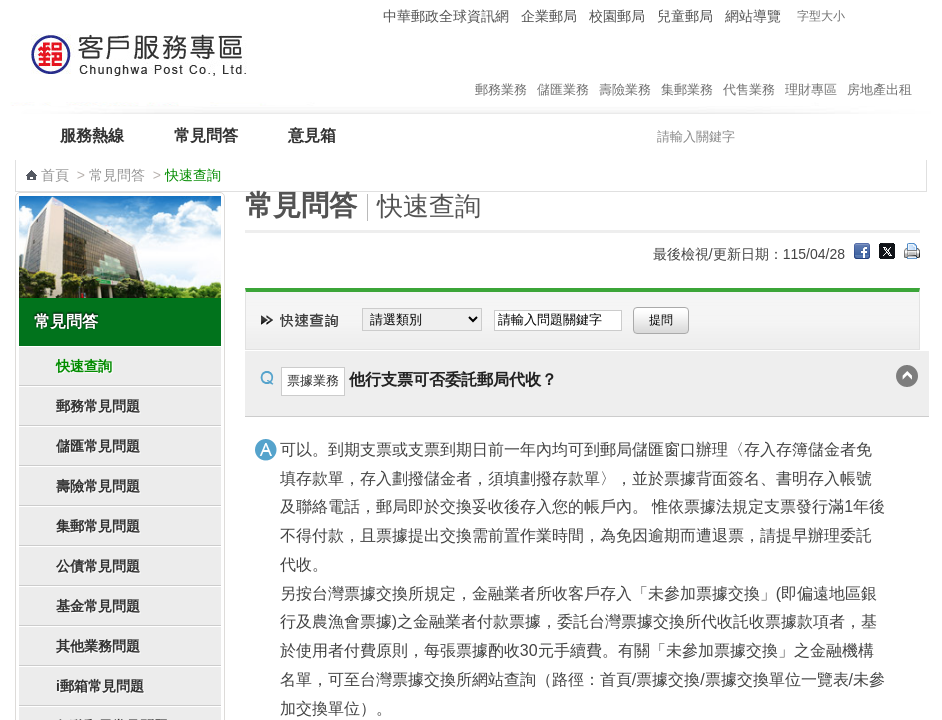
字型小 (861, 16)
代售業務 (749, 69)
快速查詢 (84, 366)
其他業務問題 (98, 646)
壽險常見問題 (98, 486)
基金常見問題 (98, 606)
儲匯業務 (563, 69)
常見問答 (206, 135)
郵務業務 (501, 69)
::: (364, 15)
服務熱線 (92, 135)
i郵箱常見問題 (100, 686)
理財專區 (811, 69)
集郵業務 (687, 69)
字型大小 (821, 16)
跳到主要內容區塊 (10, 10)
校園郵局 (617, 16)
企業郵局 (549, 16)
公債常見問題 (98, 566)
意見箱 (312, 135)
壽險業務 (625, 69)
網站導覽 (753, 16)
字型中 (880, 16)
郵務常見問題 (98, 406)
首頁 (55, 175)
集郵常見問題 (98, 526)
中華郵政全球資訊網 (446, 16)
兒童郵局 (685, 16)
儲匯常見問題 (98, 446)
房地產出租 (879, 69)
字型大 (899, 16)
